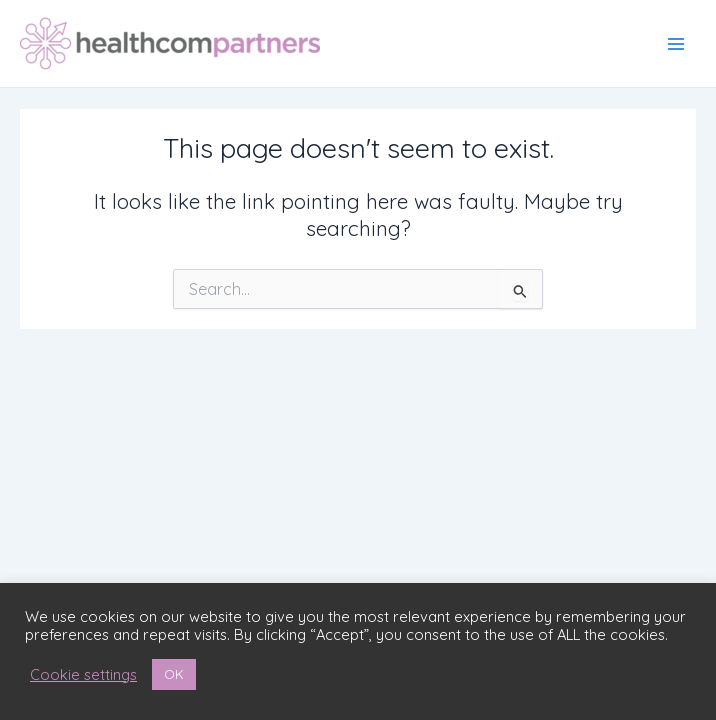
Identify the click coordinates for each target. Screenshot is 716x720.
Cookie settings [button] (83, 675)
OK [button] (174, 674)
